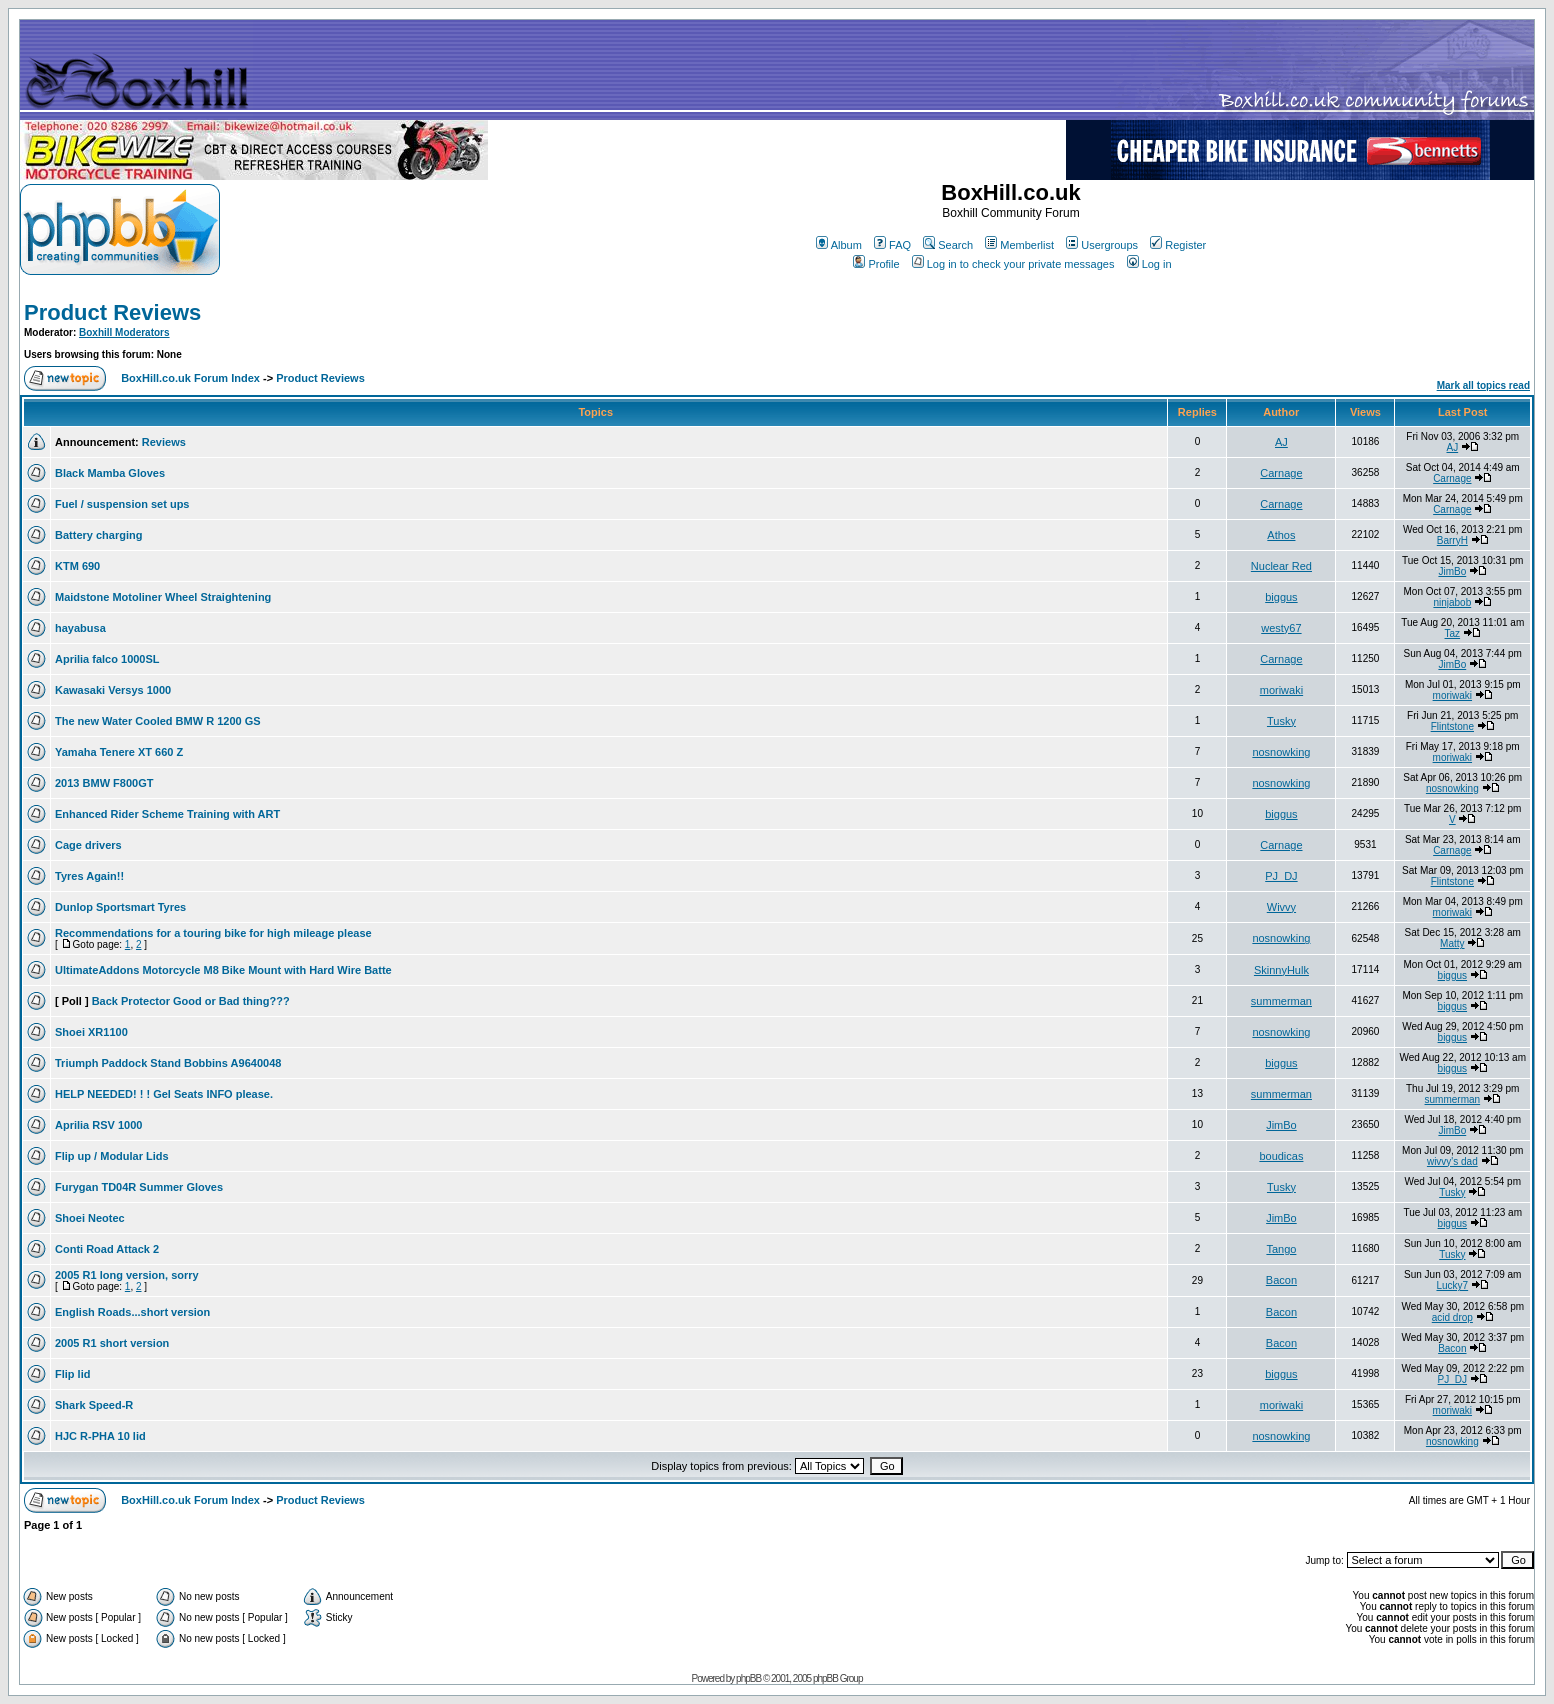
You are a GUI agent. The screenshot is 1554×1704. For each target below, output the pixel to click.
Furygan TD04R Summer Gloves (139, 1187)
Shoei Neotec (90, 1218)
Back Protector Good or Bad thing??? (191, 1001)
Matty (1452, 943)
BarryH (1452, 540)
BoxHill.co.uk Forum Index (190, 378)
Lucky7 (1452, 1285)
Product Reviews (112, 312)
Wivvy (1281, 907)
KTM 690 (77, 566)
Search (948, 245)
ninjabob (1452, 602)
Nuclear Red (1281, 566)
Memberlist (1019, 245)
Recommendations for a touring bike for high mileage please (213, 933)
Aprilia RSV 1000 (98, 1125)
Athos (1281, 535)
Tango (1281, 1249)
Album (839, 245)
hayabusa (80, 628)
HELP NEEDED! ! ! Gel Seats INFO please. (164, 1094)
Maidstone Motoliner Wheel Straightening (163, 597)
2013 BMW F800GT (104, 783)
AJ (1281, 442)
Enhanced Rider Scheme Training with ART (167, 814)
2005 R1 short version (112, 1343)
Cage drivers (88, 845)
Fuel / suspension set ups (122, 504)
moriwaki (1281, 690)
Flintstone (1452, 726)
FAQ (892, 245)
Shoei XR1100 (91, 1032)
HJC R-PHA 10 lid (100, 1436)
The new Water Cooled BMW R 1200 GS (158, 721)
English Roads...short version (132, 1312)
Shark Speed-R (94, 1405)
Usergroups (1102, 245)
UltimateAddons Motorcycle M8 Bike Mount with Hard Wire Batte (223, 970)
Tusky (1281, 721)
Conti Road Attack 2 (107, 1249)
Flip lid (72, 1374)
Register (1178, 245)
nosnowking (1281, 752)
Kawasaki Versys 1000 (113, 690)
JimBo (1452, 571)
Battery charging (98, 535)
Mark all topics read (1483, 385)
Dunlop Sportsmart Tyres (120, 907)
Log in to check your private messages (1013, 264)
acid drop (1452, 1317)
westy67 (1281, 628)
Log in (1149, 264)
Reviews (164, 442)
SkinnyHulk (1281, 970)
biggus (1281, 597)
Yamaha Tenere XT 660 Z (119, 752)
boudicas (1281, 1156)
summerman (1281, 1001)
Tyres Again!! (89, 876)
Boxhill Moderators (124, 332)
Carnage (1281, 473)
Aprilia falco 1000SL (107, 659)
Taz (1453, 633)
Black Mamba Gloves (110, 473)
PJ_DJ (1281, 876)
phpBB (748, 1678)
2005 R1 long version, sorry (127, 1275)
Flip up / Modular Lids (112, 1156)
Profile (876, 264)
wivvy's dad (1452, 1161)
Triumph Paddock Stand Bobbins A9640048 (168, 1063)
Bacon (1281, 1280)
